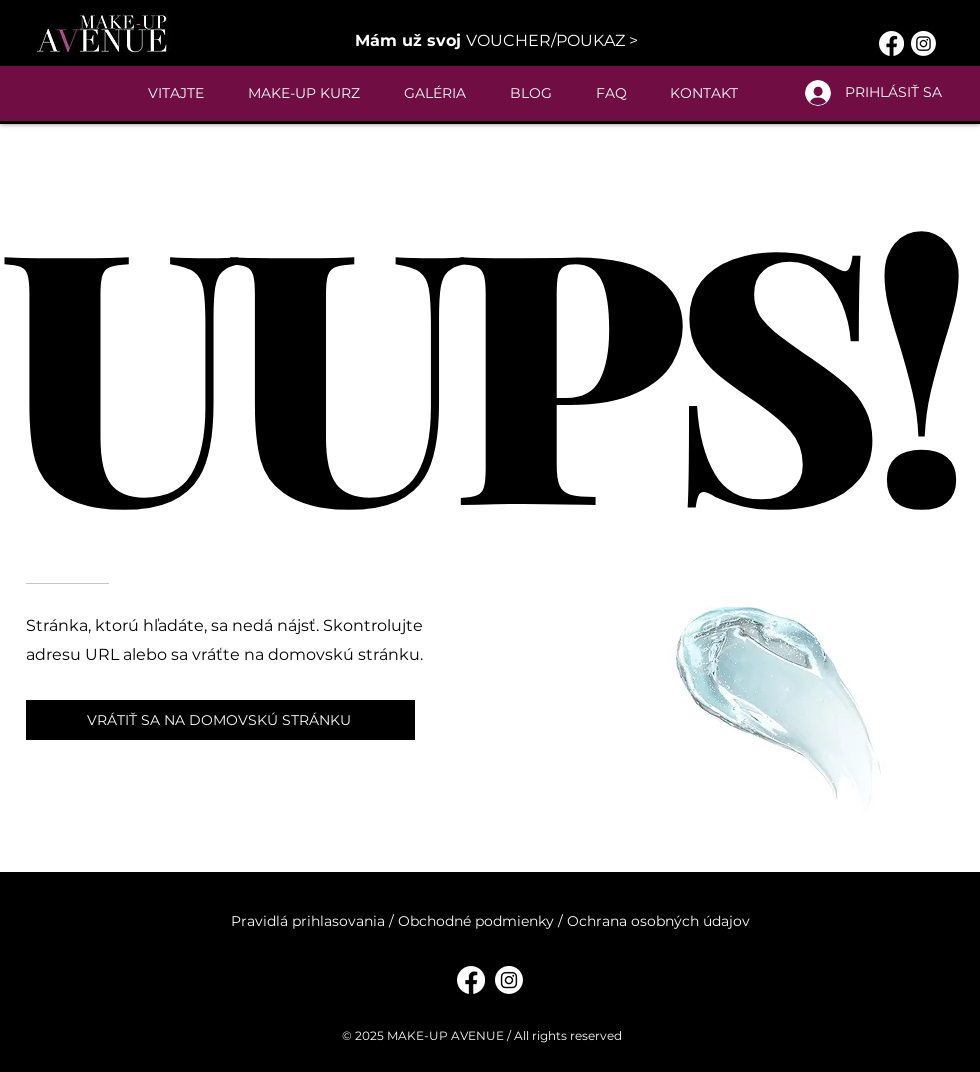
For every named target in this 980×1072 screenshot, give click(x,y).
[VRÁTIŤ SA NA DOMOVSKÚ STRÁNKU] (220, 720)
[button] (496, 40)
